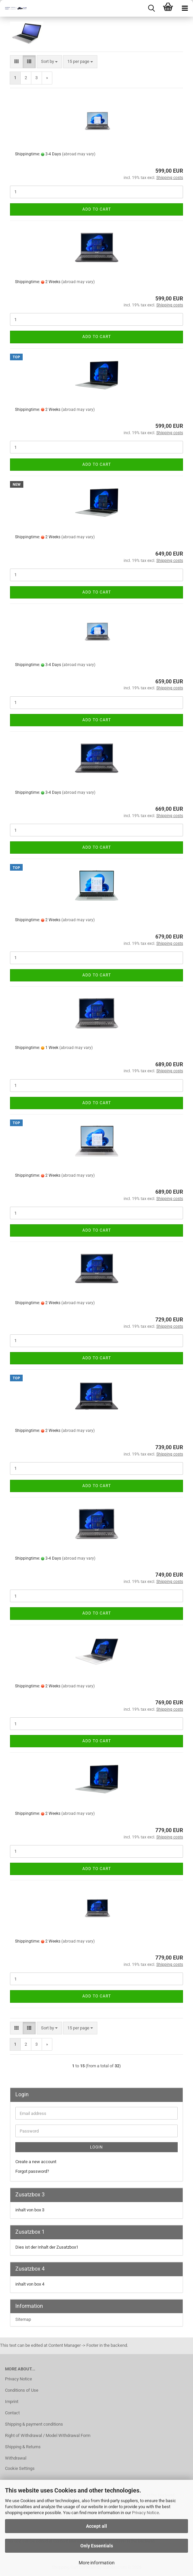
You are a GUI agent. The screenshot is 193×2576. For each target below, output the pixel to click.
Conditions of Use (21, 2390)
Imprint (11, 2401)
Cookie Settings (20, 2468)
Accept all (96, 2526)
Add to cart (96, 209)
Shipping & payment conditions (34, 2424)
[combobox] (49, 61)
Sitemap (23, 2319)
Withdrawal (15, 2458)
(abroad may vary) (78, 154)
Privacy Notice (145, 2512)
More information (97, 2562)
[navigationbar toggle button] (184, 8)
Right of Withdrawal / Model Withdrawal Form (47, 2435)
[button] (16, 61)
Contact (12, 2412)
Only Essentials (96, 2545)
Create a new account (35, 2161)
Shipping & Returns (23, 2446)
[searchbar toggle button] (151, 8)
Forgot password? (32, 2171)
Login (96, 2147)
